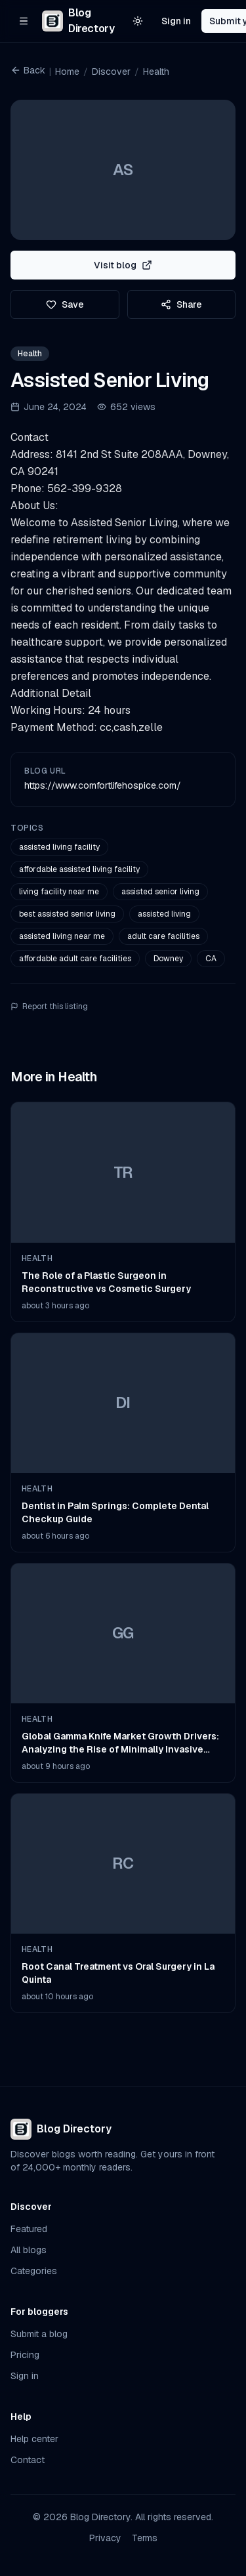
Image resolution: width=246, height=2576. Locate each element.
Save (65, 304)
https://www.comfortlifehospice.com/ (102, 785)
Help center (34, 2439)
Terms (144, 2538)
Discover (111, 71)
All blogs (28, 2250)
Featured (28, 2229)
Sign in (176, 21)
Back (27, 70)
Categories (33, 2271)
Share (181, 304)
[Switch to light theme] (138, 21)
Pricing (24, 2355)
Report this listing (49, 1006)
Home (67, 71)
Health (156, 71)
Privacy (105, 2538)
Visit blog (123, 265)
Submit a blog (39, 2334)
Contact (27, 2460)
